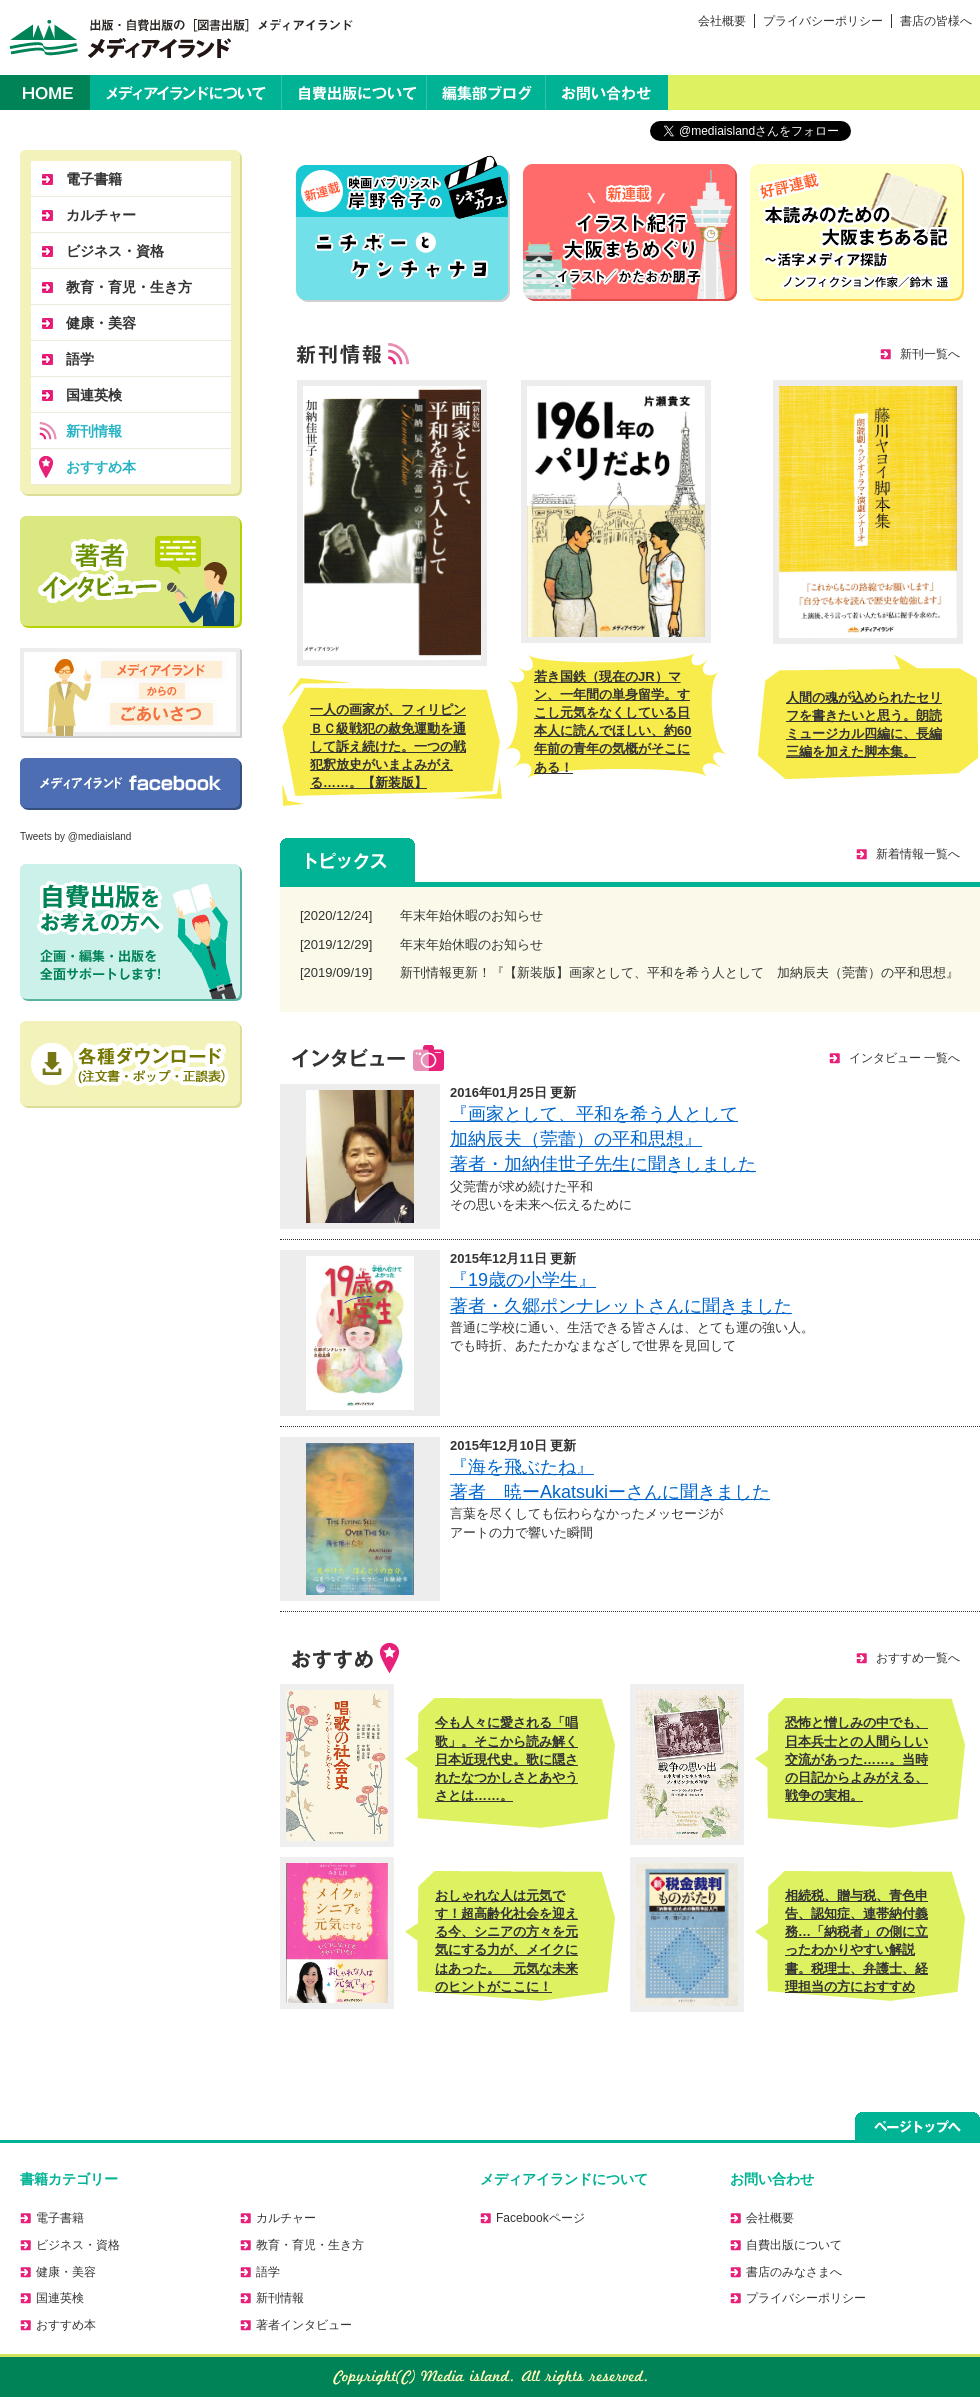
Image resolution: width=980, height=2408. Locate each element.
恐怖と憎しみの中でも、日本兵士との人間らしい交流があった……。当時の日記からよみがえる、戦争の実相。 (856, 1759)
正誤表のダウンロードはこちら (131, 1064)
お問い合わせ (607, 92)
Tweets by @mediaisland (75, 836)
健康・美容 (101, 323)
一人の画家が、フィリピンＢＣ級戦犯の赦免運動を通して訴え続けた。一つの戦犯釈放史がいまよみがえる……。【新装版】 (388, 746)
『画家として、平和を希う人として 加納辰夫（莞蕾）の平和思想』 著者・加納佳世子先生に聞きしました (603, 1139)
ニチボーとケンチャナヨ (403, 228)
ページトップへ (917, 2126)
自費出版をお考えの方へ (131, 932)
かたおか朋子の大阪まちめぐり (630, 232)
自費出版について (354, 92)
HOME (45, 92)
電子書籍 (94, 179)
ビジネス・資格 (115, 251)
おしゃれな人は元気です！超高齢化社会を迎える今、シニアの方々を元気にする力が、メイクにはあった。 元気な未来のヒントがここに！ (506, 1941)
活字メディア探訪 (857, 232)
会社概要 (722, 21)
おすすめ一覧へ (918, 1658)
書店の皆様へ (936, 21)
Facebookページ (131, 784)
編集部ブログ (486, 92)
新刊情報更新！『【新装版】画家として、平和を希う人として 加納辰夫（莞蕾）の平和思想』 (679, 972)
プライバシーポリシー (823, 21)
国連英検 (94, 395)
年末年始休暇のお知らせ (471, 915)
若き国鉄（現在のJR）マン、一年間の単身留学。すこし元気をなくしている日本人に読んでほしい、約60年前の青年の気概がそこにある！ (612, 722)
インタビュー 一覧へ (904, 1058)
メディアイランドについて (185, 92)
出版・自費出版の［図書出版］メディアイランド (177, 37)
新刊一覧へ (930, 354)
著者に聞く (131, 572)
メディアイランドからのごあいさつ (131, 693)
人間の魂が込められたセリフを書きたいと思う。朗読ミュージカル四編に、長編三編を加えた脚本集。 (864, 725)
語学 (80, 359)
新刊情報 (94, 431)
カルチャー (101, 215)
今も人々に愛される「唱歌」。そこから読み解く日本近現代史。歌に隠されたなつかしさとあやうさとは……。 (506, 1759)
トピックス (347, 860)
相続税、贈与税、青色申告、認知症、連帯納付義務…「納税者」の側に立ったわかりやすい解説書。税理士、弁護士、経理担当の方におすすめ (856, 1941)
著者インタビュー (304, 2325)
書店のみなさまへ (794, 2272)
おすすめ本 (101, 467)
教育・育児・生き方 (129, 287)
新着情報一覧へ (918, 854)
